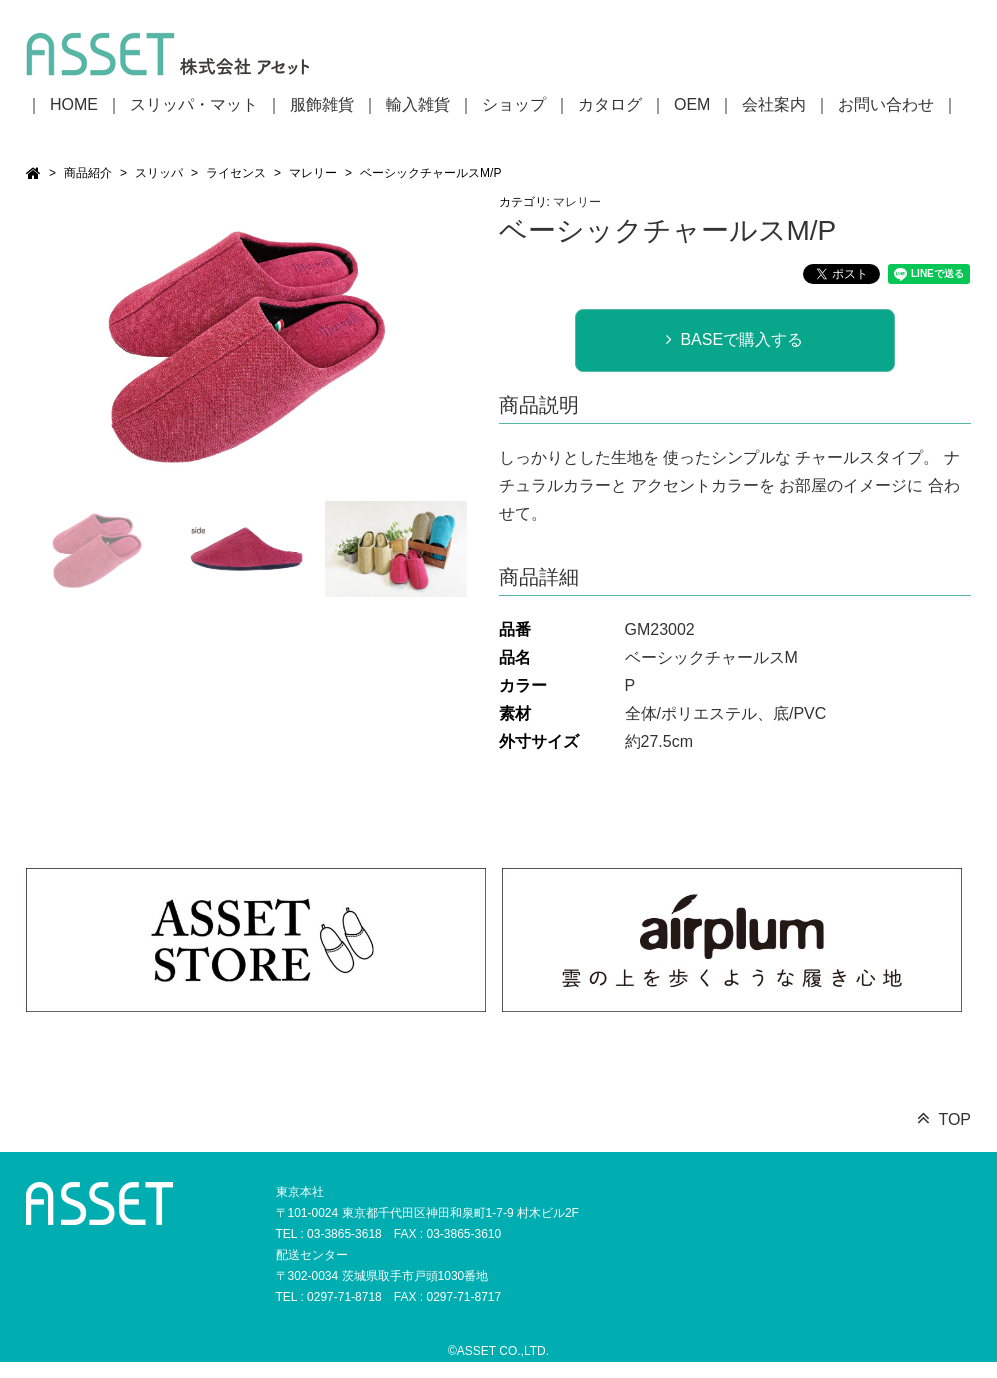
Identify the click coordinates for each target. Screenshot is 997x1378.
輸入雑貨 (418, 104)
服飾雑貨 (322, 104)
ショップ (514, 104)
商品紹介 (88, 173)
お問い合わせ (886, 104)
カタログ (610, 104)
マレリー (313, 173)
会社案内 (774, 104)
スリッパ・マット (194, 104)
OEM (692, 104)
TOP (954, 1119)
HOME (74, 104)
